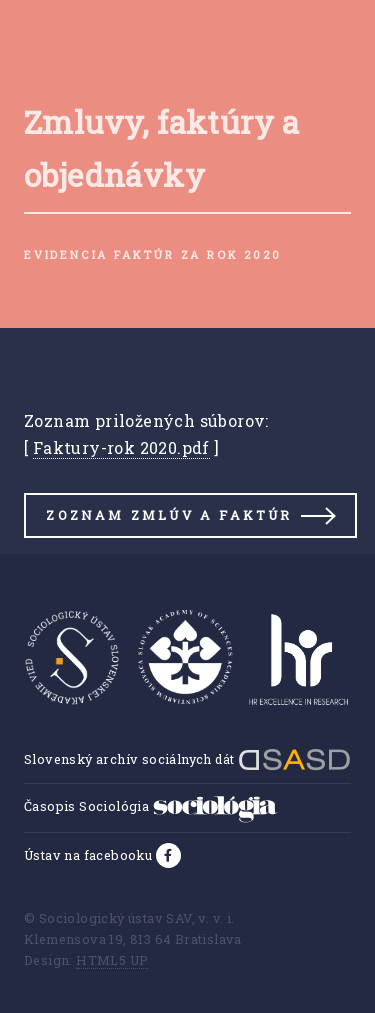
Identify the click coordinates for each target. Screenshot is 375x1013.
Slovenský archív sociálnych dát (187, 759)
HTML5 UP (112, 960)
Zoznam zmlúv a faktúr (169, 515)
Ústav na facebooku (90, 855)
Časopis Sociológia (151, 806)
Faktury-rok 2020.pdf (121, 447)
